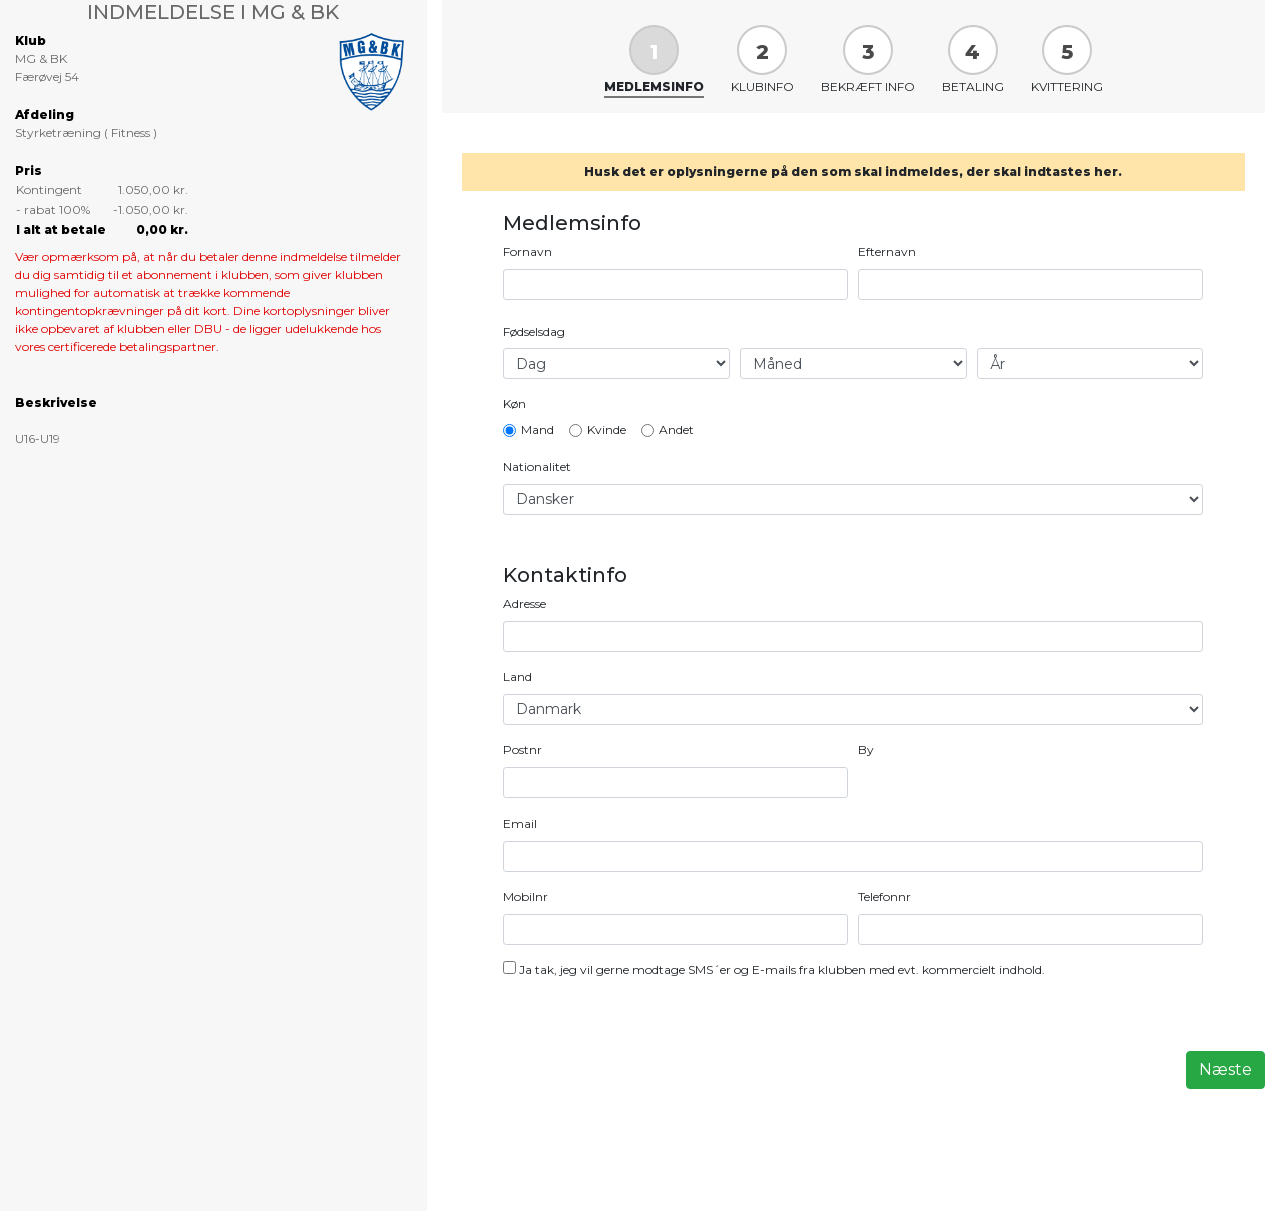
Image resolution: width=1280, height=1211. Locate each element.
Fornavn (527, 251)
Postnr (522, 749)
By (866, 749)
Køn (514, 403)
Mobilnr (525, 896)
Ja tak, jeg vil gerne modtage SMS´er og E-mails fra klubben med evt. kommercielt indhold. (782, 969)
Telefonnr (884, 896)
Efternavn (887, 251)
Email (520, 823)
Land (517, 676)
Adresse (524, 603)
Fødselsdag (534, 331)
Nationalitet (537, 466)
